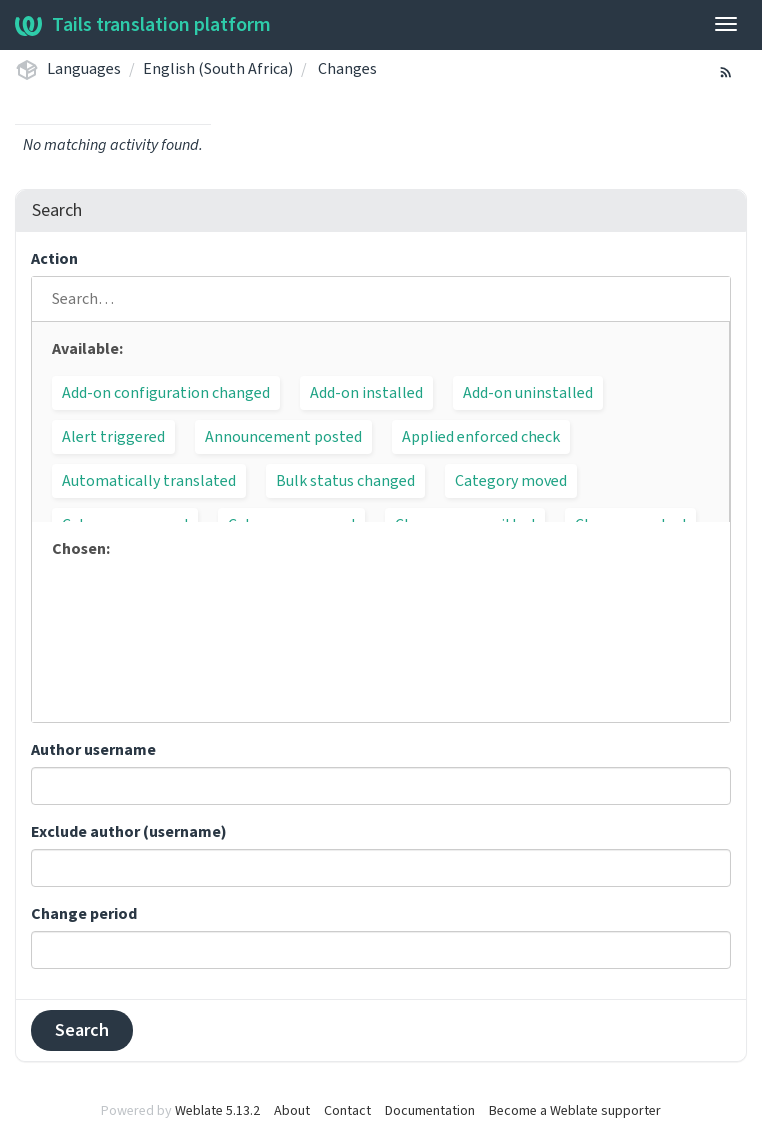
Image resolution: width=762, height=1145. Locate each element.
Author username (93, 750)
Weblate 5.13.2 (217, 1111)
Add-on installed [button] (366, 393)
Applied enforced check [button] (481, 437)
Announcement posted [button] (283, 437)
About (292, 1111)
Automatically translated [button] (149, 481)
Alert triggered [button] (113, 437)
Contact (347, 1111)
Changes (347, 69)
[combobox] (381, 786)
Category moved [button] (511, 481)
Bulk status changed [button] (345, 481)
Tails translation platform (143, 25)
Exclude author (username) (129, 832)
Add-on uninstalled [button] (528, 393)
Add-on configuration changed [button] (166, 393)
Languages (84, 69)
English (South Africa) (218, 69)
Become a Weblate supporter (575, 1111)
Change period (84, 914)
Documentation (430, 1111)
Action (54, 259)
